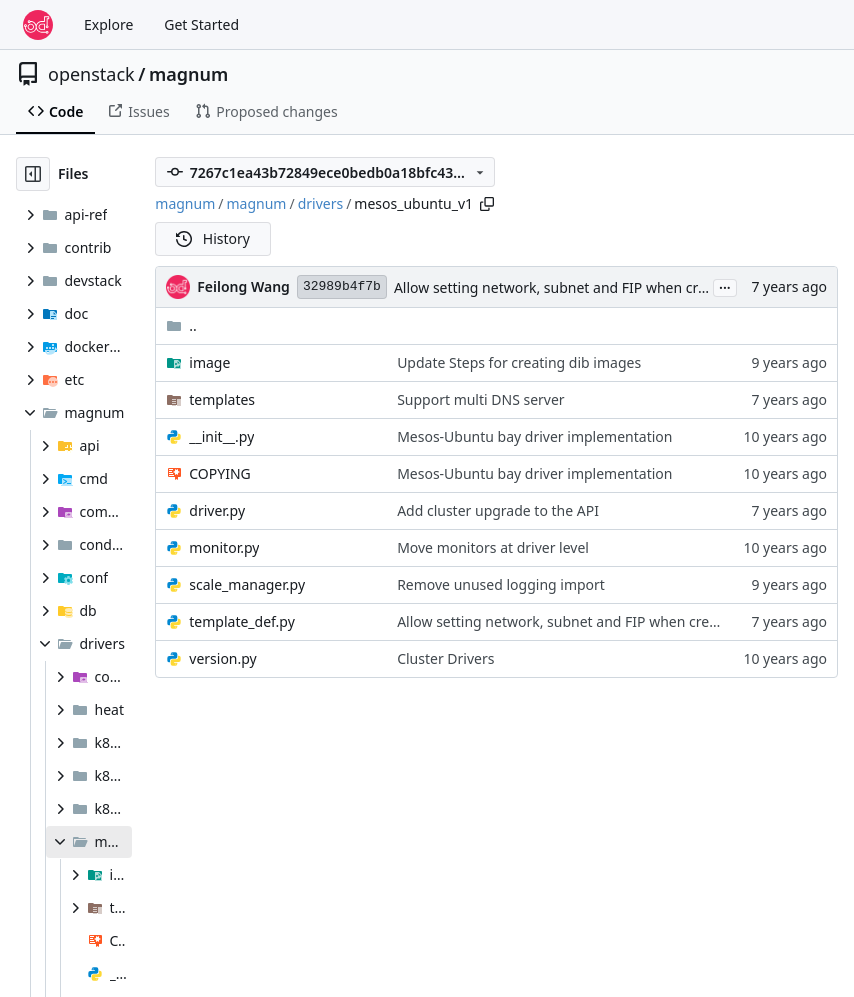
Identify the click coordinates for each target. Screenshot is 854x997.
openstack (91, 74)
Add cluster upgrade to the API (498, 510)
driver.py (217, 510)
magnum (188, 74)
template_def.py (242, 621)
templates (222, 399)
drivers (321, 203)
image (209, 362)
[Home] (38, 25)
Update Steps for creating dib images (519, 362)
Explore (108, 24)
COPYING (219, 473)
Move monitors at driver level (493, 547)
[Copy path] (487, 204)
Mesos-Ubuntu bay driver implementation (534, 436)
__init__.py (221, 436)
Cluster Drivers (445, 658)
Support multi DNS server (481, 399)
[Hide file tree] (33, 174)
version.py (222, 658)
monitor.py (224, 547)
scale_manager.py (247, 584)
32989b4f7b (342, 286)
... (725, 286)
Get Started (201, 24)
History (213, 238)
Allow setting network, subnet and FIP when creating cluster (591, 287)
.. (181, 325)
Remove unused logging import (501, 584)
